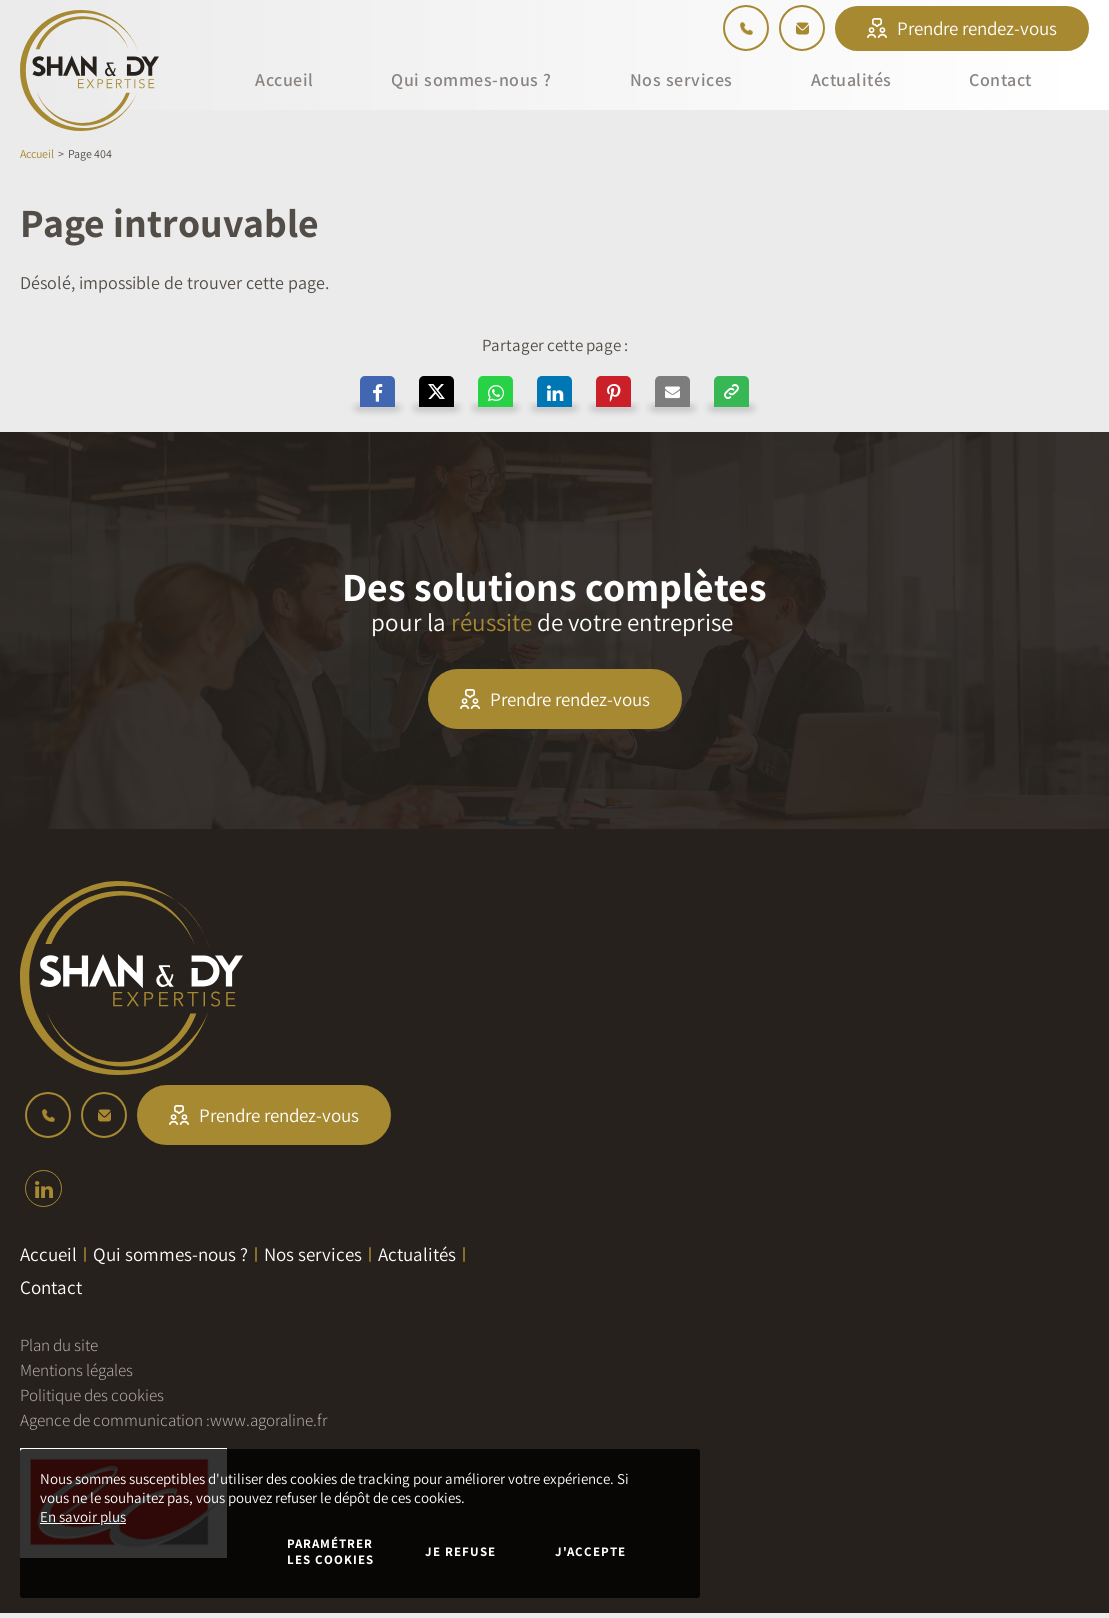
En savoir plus (83, 1516)
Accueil (37, 153)
